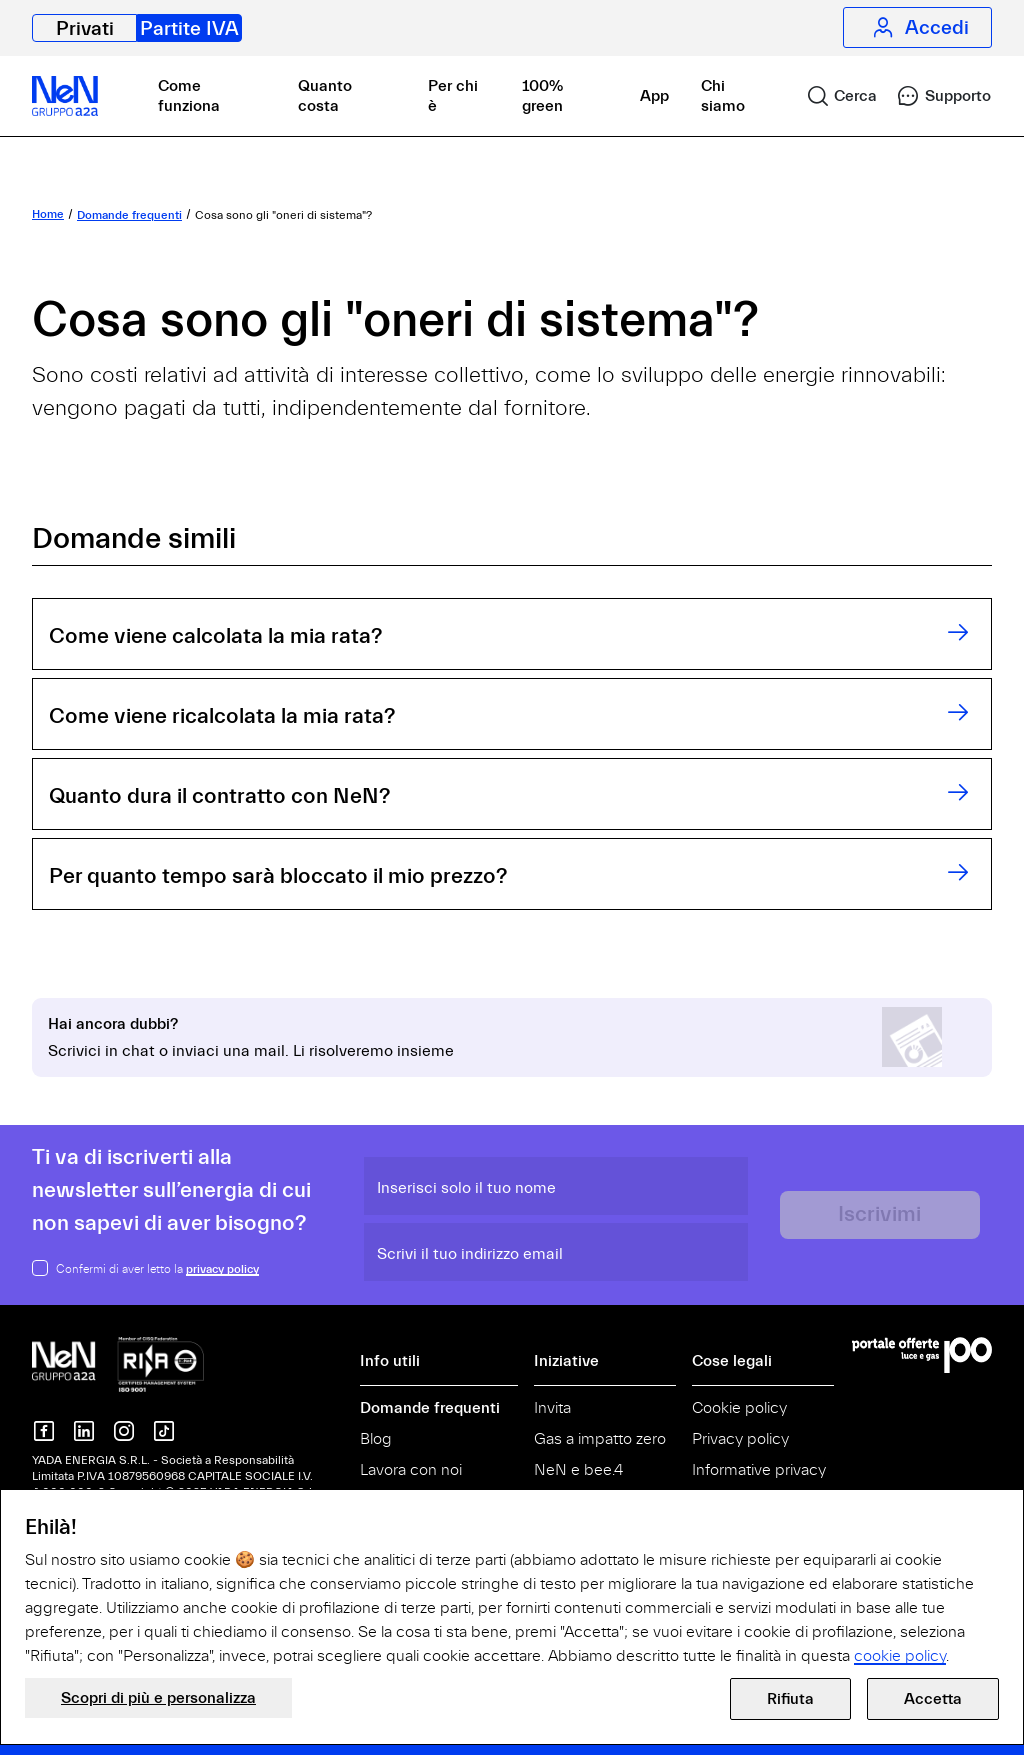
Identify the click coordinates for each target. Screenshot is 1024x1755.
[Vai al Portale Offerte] (922, 1355)
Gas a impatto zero (600, 1439)
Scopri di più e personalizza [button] (158, 1698)
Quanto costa (325, 96)
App (654, 96)
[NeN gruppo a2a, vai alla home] (118, 1363)
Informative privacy (759, 1470)
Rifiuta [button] (790, 1699)
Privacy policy (740, 1439)
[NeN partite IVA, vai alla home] (65, 96)
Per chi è (453, 96)
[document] (512, 1591)
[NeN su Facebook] (44, 1431)
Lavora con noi (411, 1470)
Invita (552, 1408)
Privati (85, 28)
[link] (833, 96)
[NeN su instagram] (124, 1431)
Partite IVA (189, 28)
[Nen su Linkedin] (84, 1431)
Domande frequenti (430, 1408)
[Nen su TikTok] (164, 1431)
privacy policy (222, 1269)
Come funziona (189, 96)
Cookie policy (739, 1408)
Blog (376, 1439)
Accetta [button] (933, 1699)
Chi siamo (723, 96)
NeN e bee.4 (578, 1470)
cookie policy (900, 1656)
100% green (542, 96)
